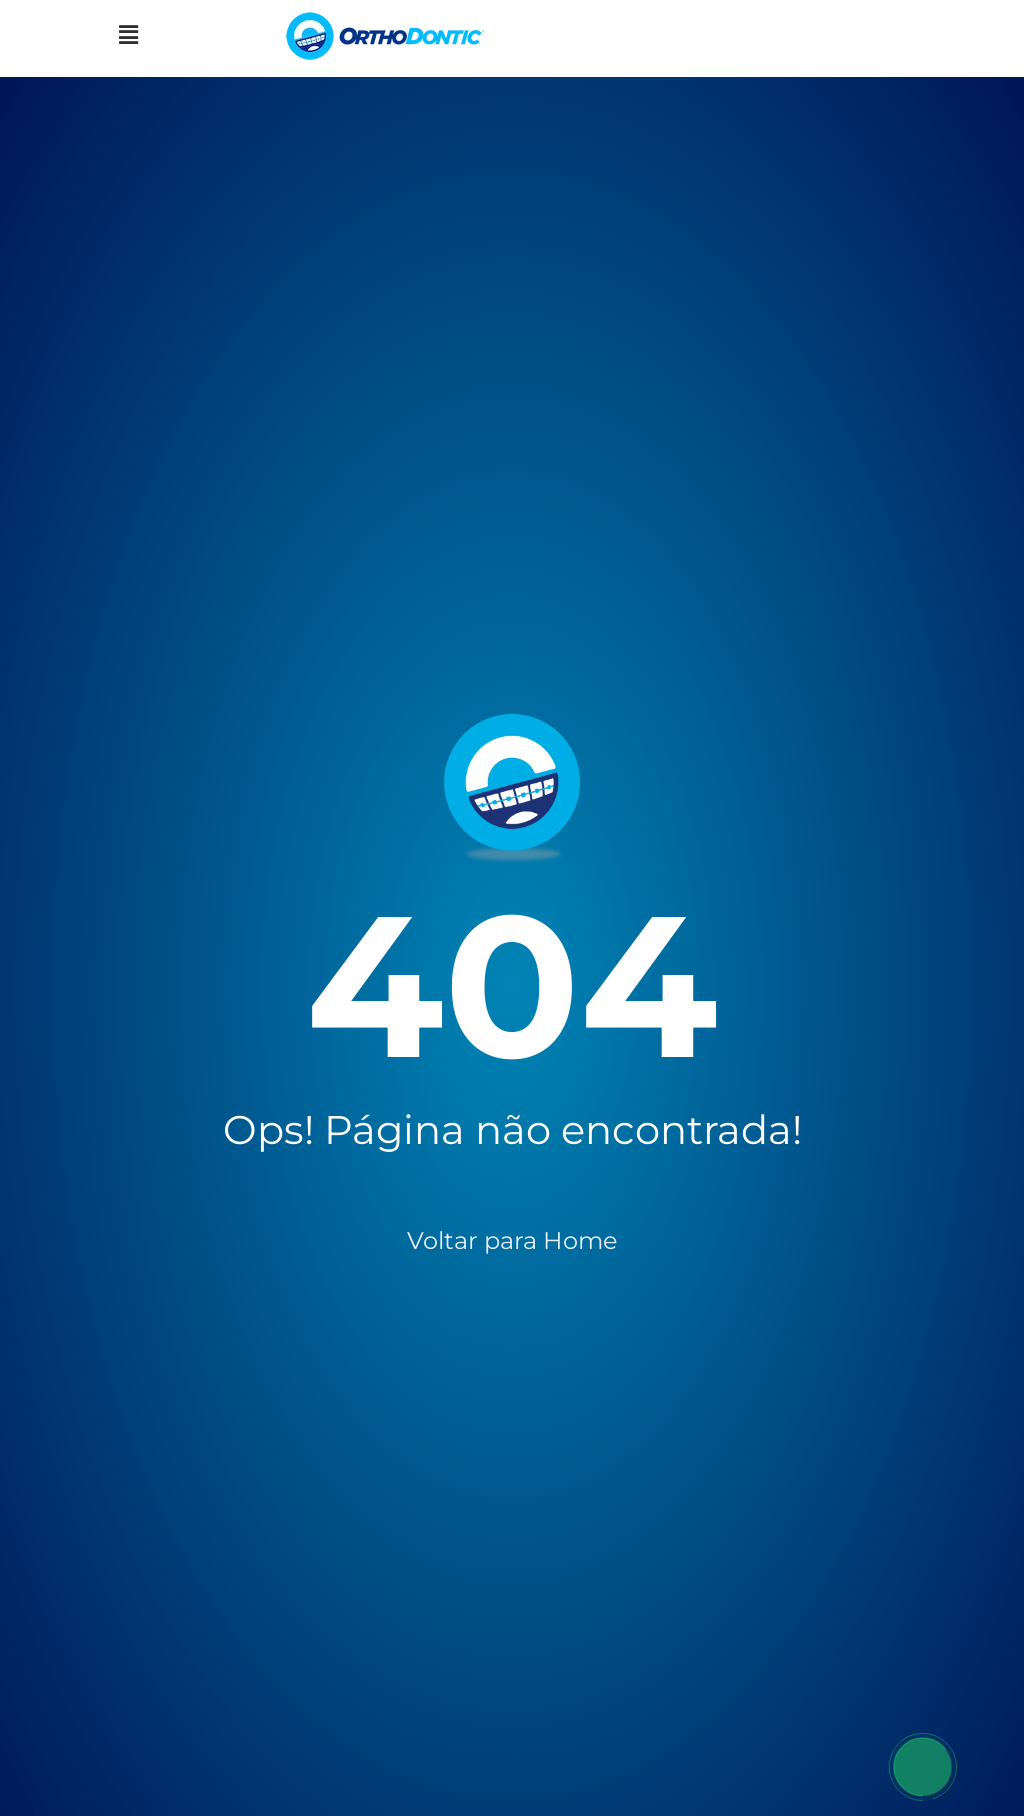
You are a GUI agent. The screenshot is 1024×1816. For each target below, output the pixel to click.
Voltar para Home (512, 1240)
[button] (128, 36)
